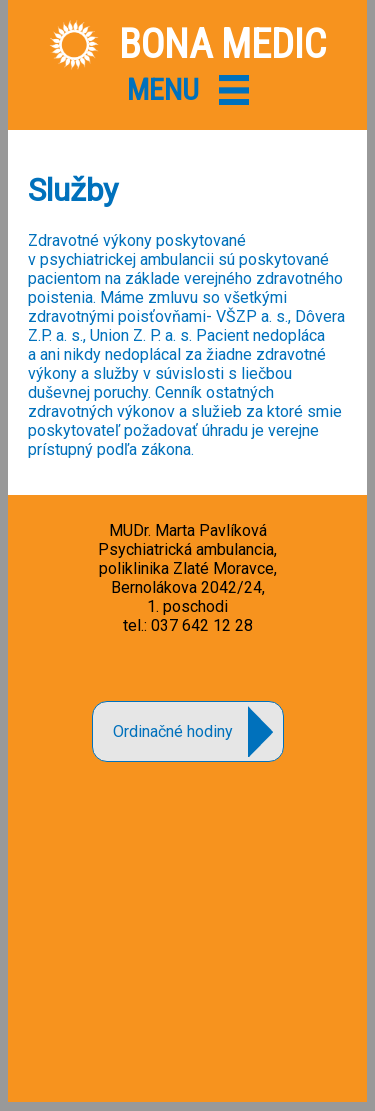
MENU (163, 89)
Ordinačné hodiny (173, 731)
